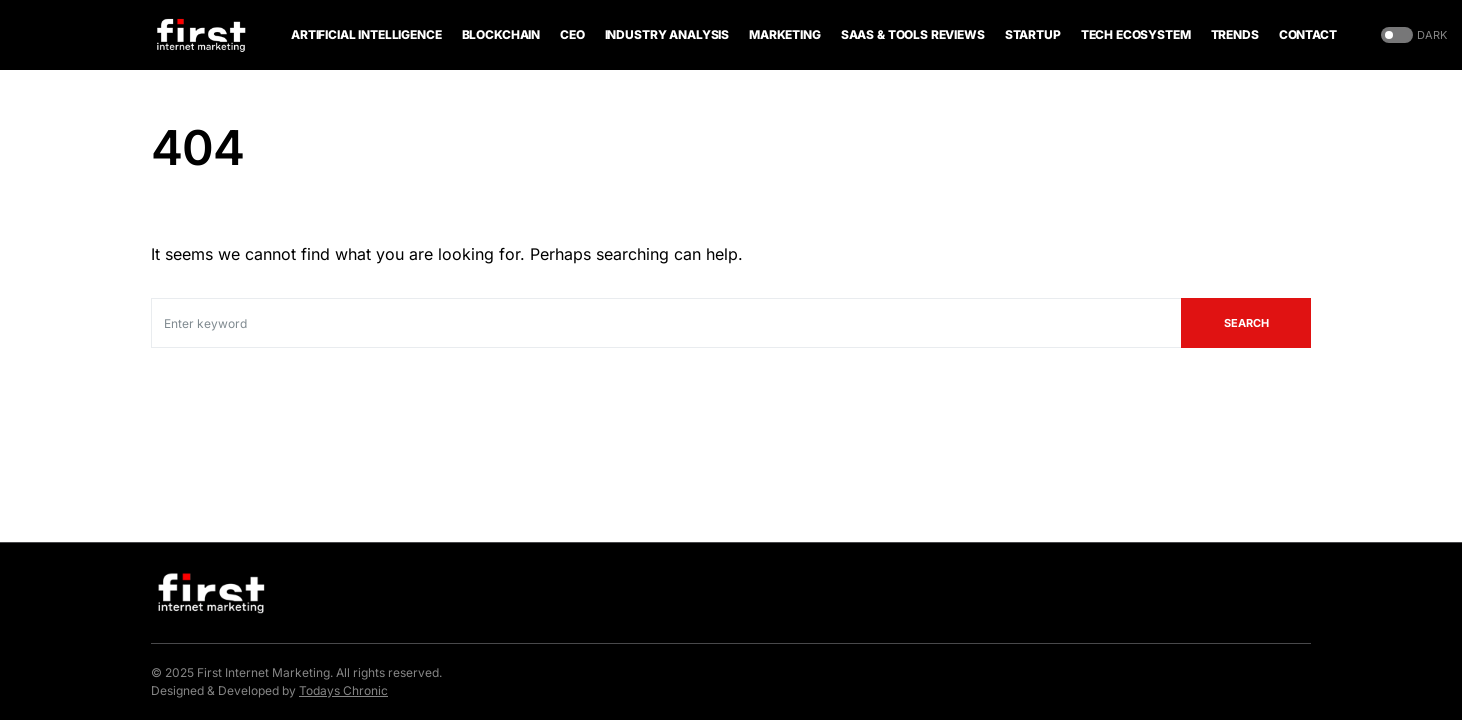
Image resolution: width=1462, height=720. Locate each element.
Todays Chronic (343, 690)
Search (1246, 323)
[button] (1412, 35)
